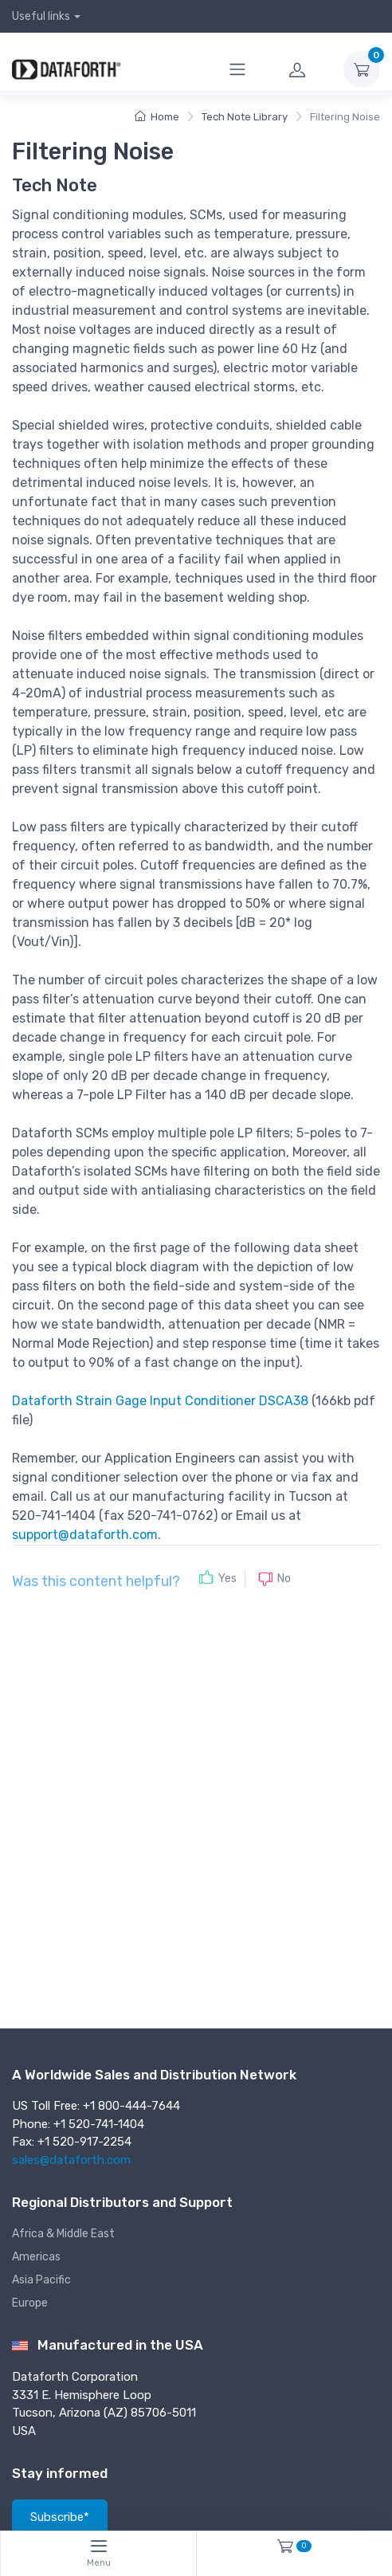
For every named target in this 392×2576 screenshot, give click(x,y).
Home (157, 117)
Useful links (41, 16)
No (284, 1578)
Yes (227, 1578)
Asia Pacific (41, 2280)
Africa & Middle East (63, 2233)
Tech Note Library (245, 117)
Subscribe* (59, 2517)
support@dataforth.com (85, 1534)
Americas (36, 2257)
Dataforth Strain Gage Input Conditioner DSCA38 (160, 1400)
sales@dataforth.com (71, 2160)
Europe (30, 2303)
